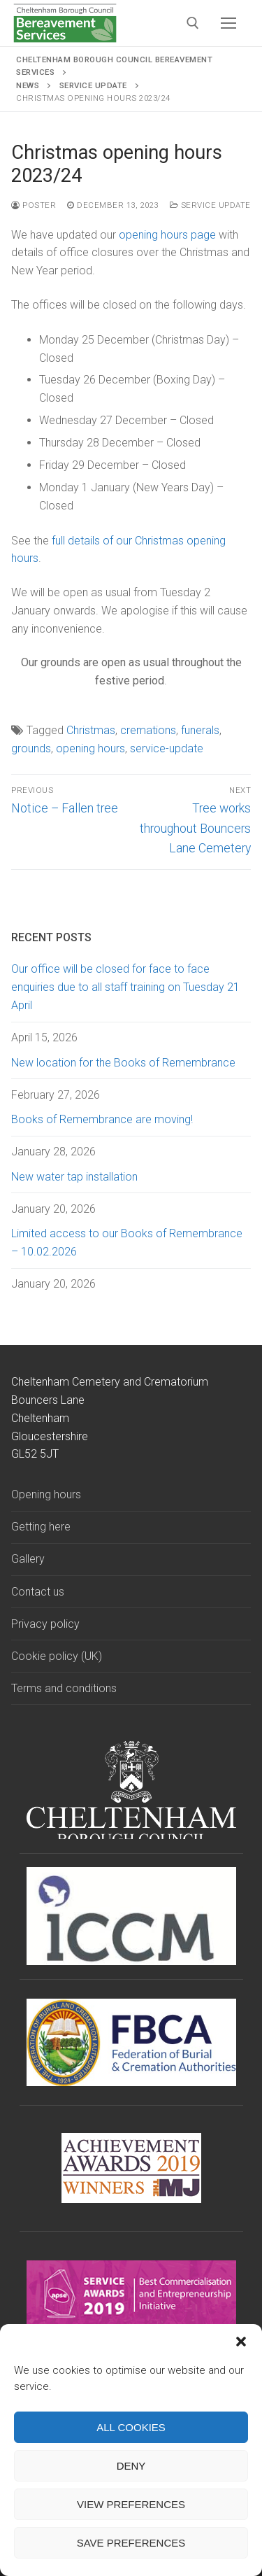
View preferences (131, 2504)
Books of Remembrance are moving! (102, 1119)
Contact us (37, 1591)
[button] (241, 2342)
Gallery (28, 1558)
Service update (210, 205)
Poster (33, 205)
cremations (148, 730)
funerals (200, 730)
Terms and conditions (64, 1688)
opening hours (90, 748)
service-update (166, 748)
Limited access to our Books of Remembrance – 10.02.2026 (126, 1242)
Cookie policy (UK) (56, 1656)
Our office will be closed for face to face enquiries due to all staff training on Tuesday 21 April (125, 987)
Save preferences (131, 2543)
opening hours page (167, 234)
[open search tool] (193, 23)
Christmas (90, 730)
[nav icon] (228, 23)
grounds (31, 748)
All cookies (131, 2427)
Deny (131, 2466)
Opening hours (46, 1494)
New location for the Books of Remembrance (123, 1062)
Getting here (41, 1526)
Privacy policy (45, 1624)
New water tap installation (74, 1176)
